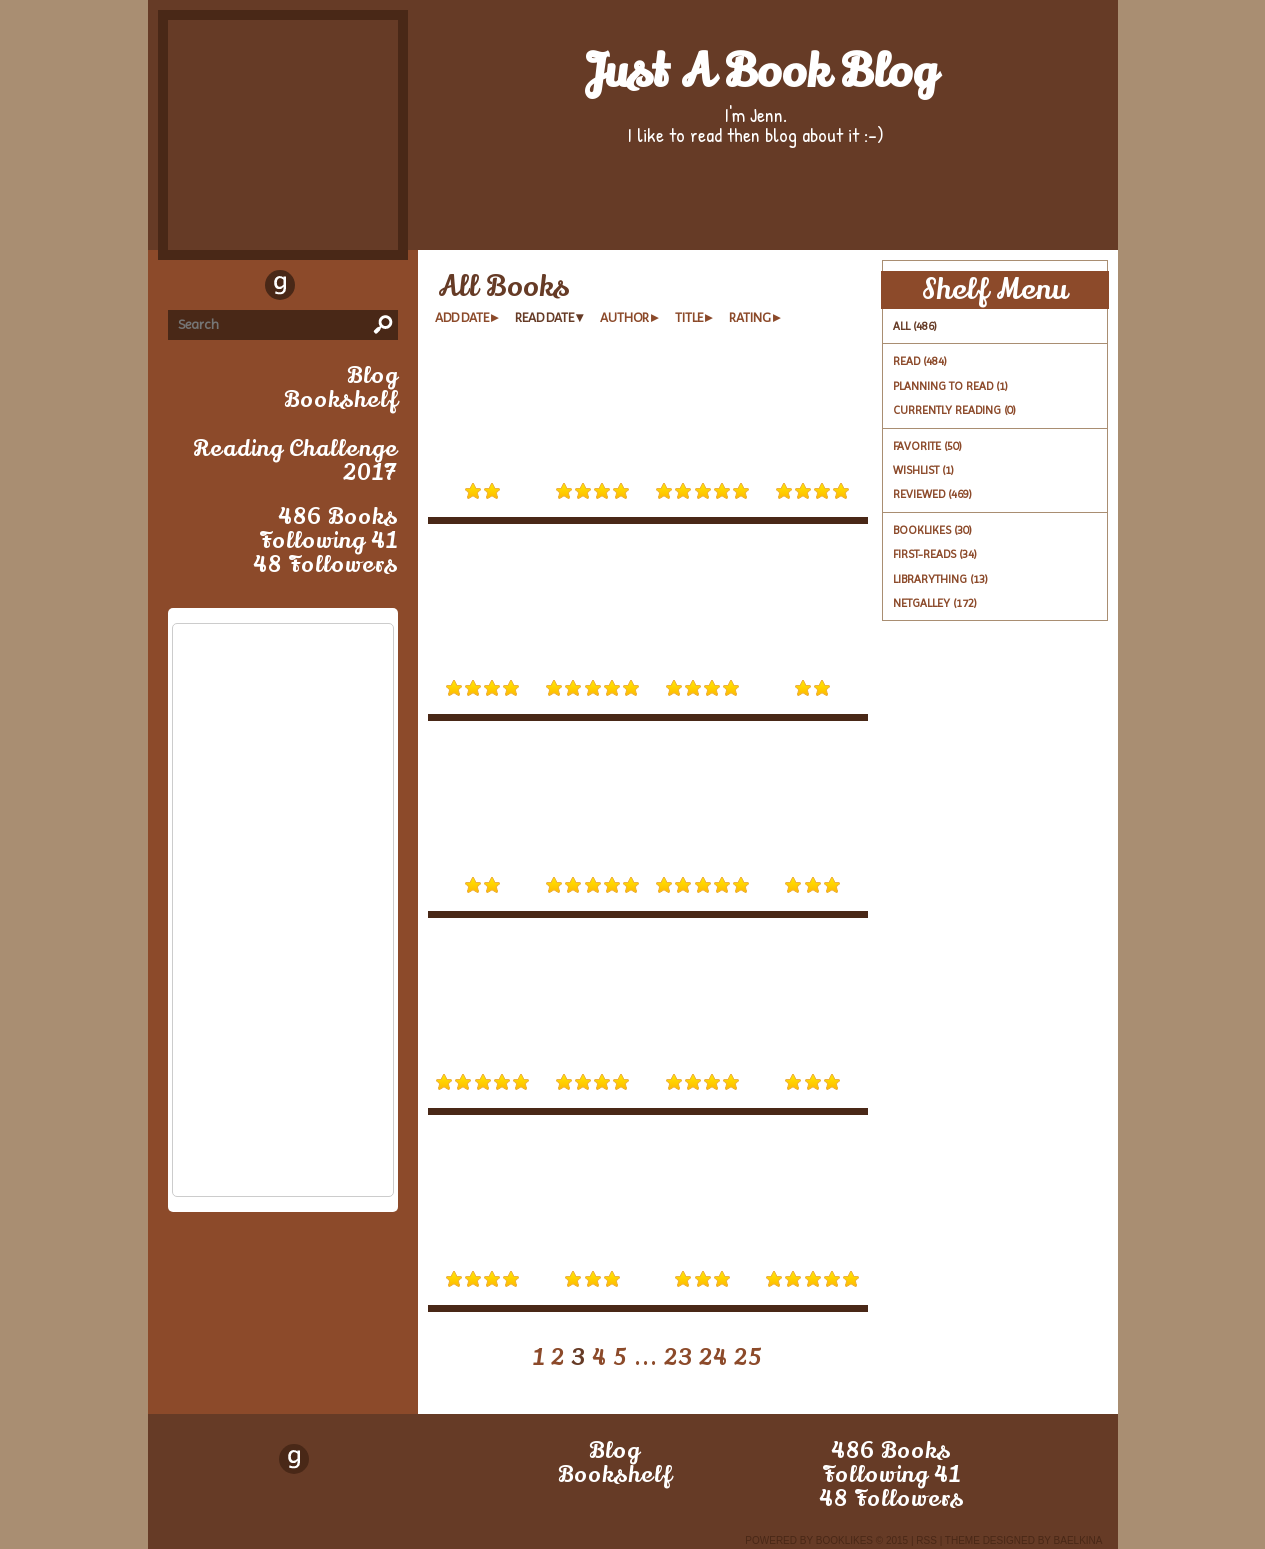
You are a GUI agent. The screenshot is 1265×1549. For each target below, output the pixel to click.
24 (713, 1358)
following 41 (328, 541)
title (689, 318)
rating (750, 318)
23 (678, 1358)
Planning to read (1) (950, 386)
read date (544, 318)
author (624, 318)
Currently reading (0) (954, 410)
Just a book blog (760, 72)
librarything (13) (940, 579)
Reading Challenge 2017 (295, 461)
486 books (338, 517)
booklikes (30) (932, 530)
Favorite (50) (927, 446)
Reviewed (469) (932, 494)
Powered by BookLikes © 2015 (826, 1540)
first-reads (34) (935, 554)
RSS (926, 1540)
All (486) (915, 326)
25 (748, 1358)
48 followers (325, 565)
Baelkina (1078, 1540)
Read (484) (920, 361)
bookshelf (341, 400)
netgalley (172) (935, 603)
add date (462, 318)
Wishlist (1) (923, 470)
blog (372, 376)
